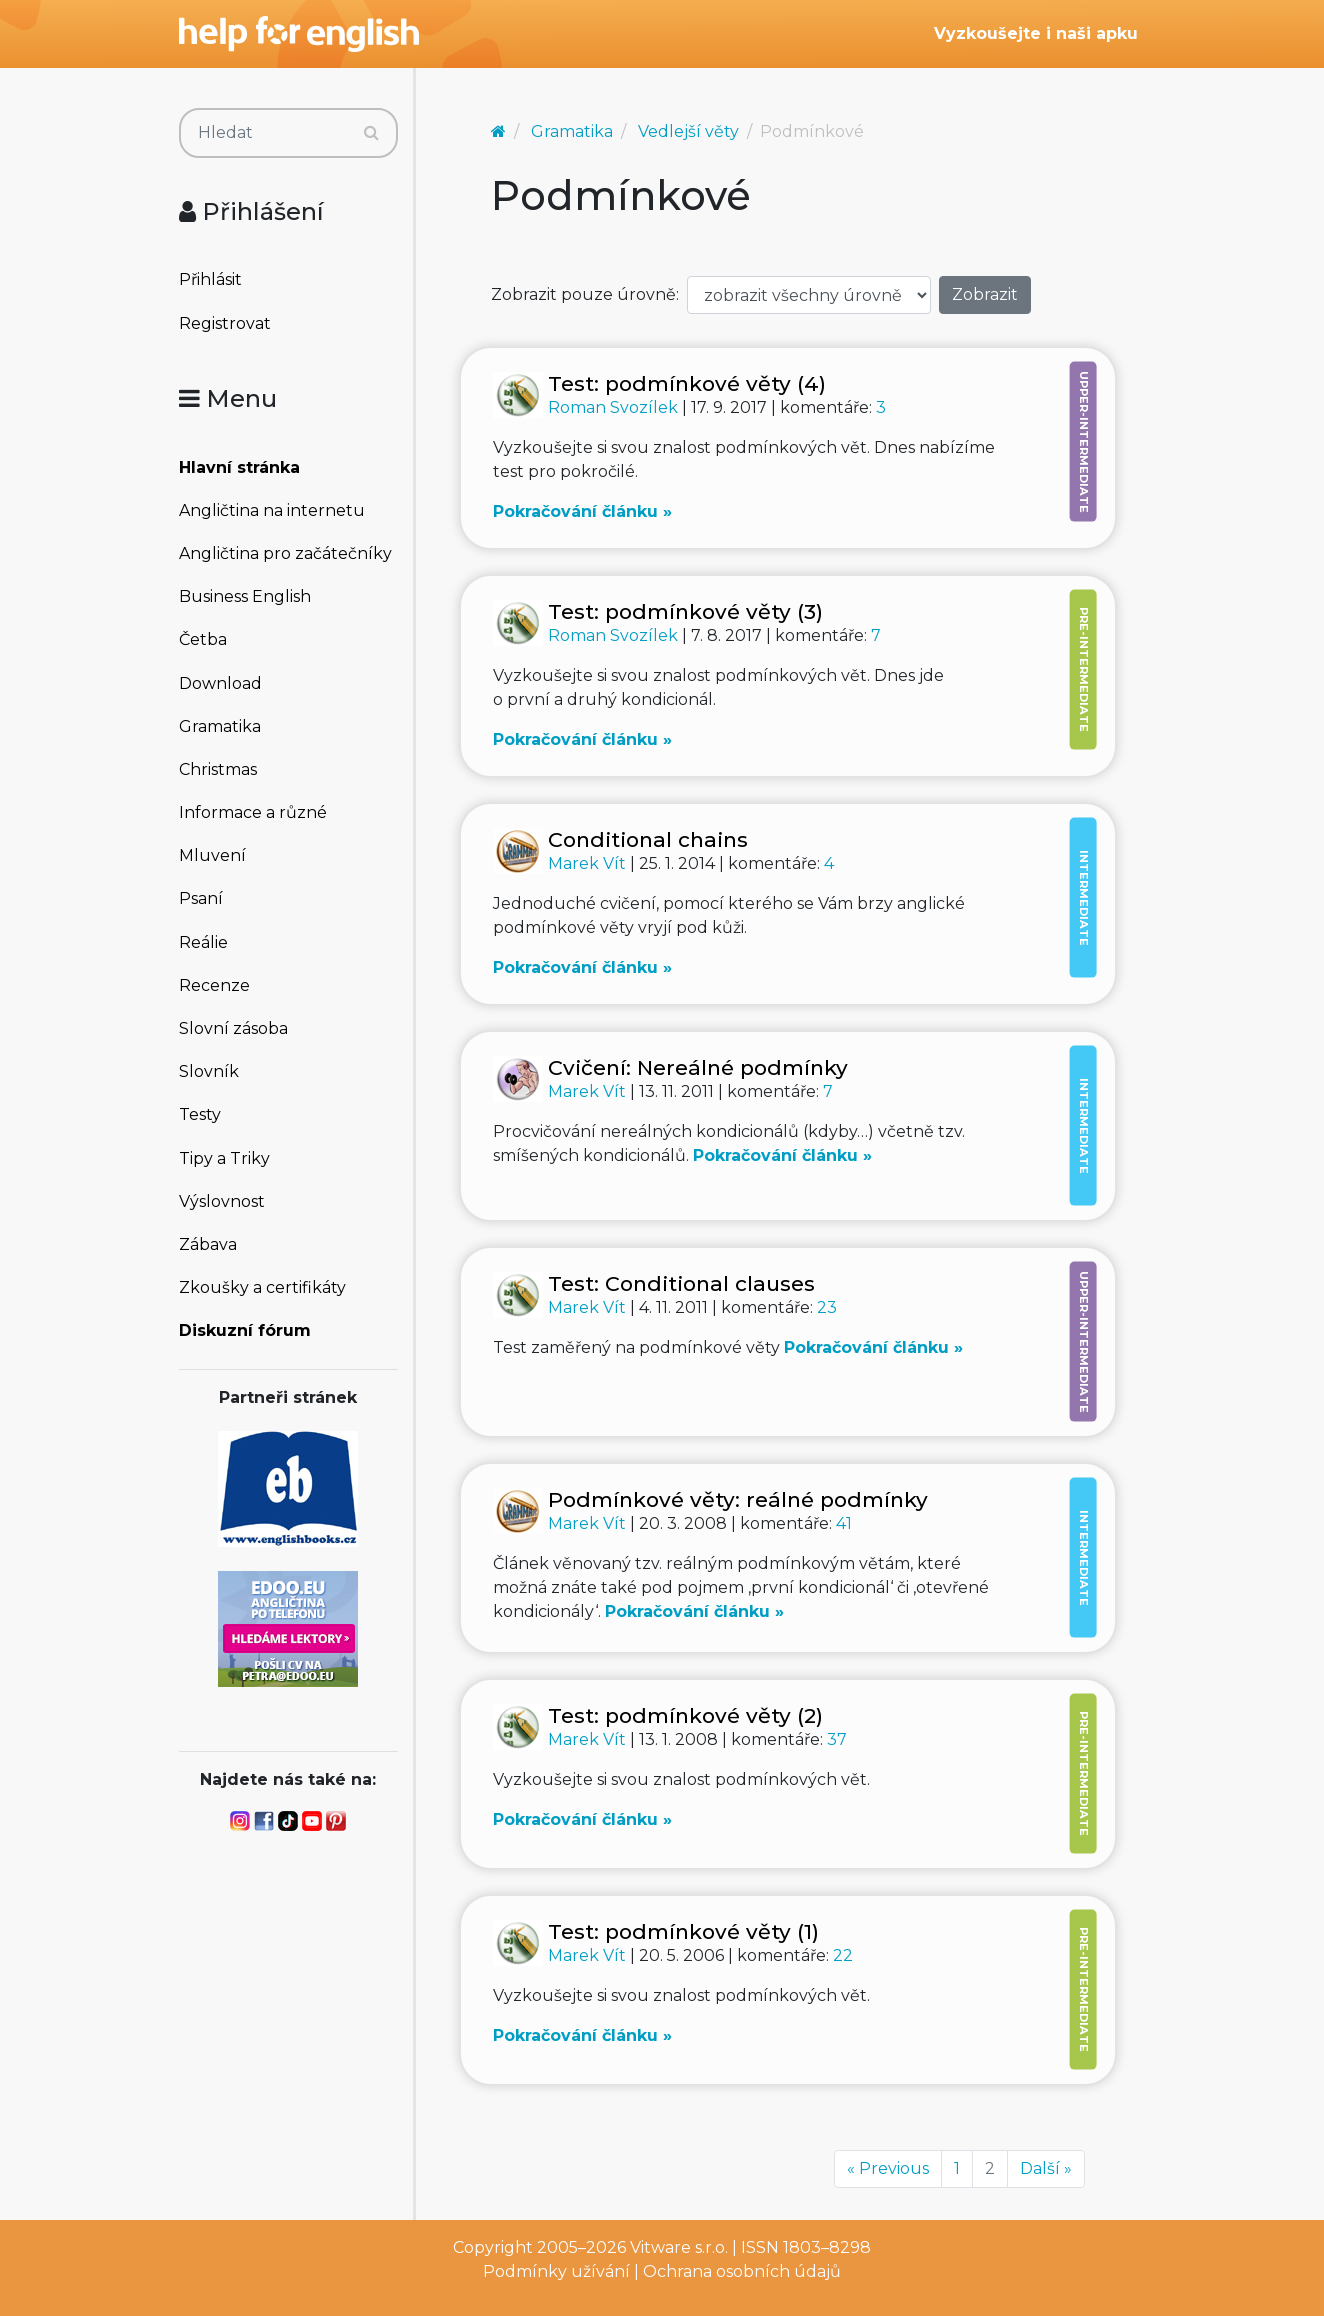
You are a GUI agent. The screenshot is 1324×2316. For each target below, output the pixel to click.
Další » (1046, 2168)
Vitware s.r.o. (679, 2247)
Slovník (209, 1071)
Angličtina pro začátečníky (285, 553)
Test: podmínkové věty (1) (683, 1931)
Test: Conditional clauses (681, 1283)
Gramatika (220, 726)
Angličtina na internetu (272, 510)
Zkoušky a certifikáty (262, 1287)
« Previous (888, 2168)
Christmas (218, 769)
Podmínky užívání (556, 2271)
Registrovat (225, 323)
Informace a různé (253, 812)
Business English (245, 596)
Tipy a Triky (224, 1158)
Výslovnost (222, 1201)
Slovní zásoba (233, 1028)
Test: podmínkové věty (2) (685, 1715)
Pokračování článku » (582, 511)
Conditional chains (648, 839)
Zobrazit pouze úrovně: (585, 294)
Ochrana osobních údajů (742, 2271)
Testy (200, 1114)
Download (220, 683)
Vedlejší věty (688, 131)
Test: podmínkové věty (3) (685, 611)
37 (837, 1739)
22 (843, 1955)
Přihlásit (210, 279)
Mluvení (212, 855)
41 (844, 1523)
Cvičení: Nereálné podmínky (698, 1067)
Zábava (208, 1244)
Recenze (214, 985)
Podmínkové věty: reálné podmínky (738, 1499)
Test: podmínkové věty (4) (687, 383)
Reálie (203, 942)
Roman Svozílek (615, 407)
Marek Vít (589, 863)
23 (827, 1307)
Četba (203, 639)
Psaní (201, 898)
